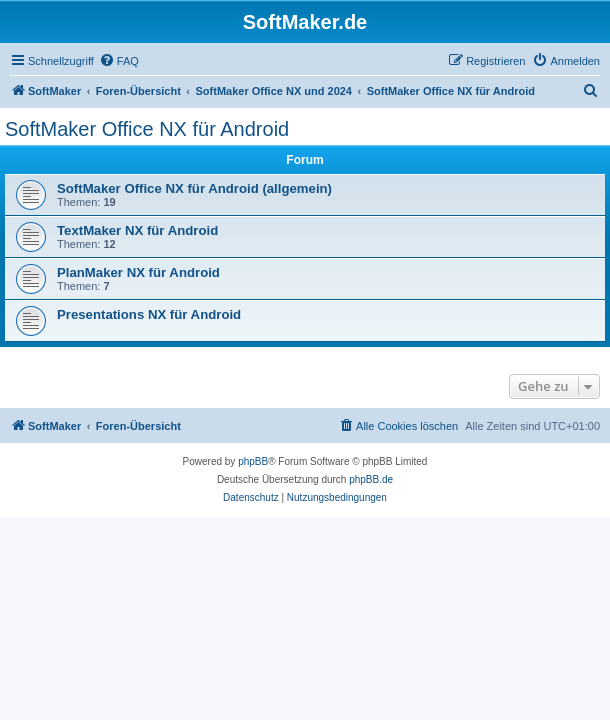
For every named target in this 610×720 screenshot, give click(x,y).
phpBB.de (371, 479)
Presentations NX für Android (149, 314)
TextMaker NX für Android (137, 230)
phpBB (253, 461)
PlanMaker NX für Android (138, 272)
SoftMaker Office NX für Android (147, 129)
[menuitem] (119, 61)
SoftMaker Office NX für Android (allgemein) (194, 188)
